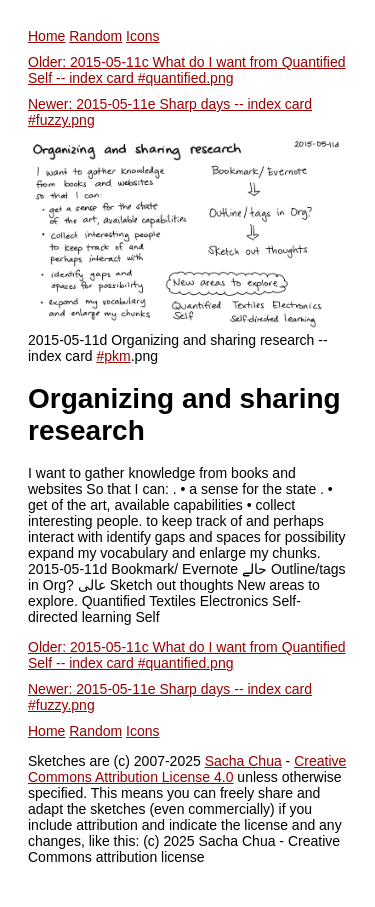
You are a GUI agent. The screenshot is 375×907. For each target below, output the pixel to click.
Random (95, 36)
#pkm (113, 356)
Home (46, 36)
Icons (142, 36)
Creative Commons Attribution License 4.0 (187, 769)
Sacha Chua (243, 761)
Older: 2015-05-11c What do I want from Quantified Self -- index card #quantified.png (187, 70)
